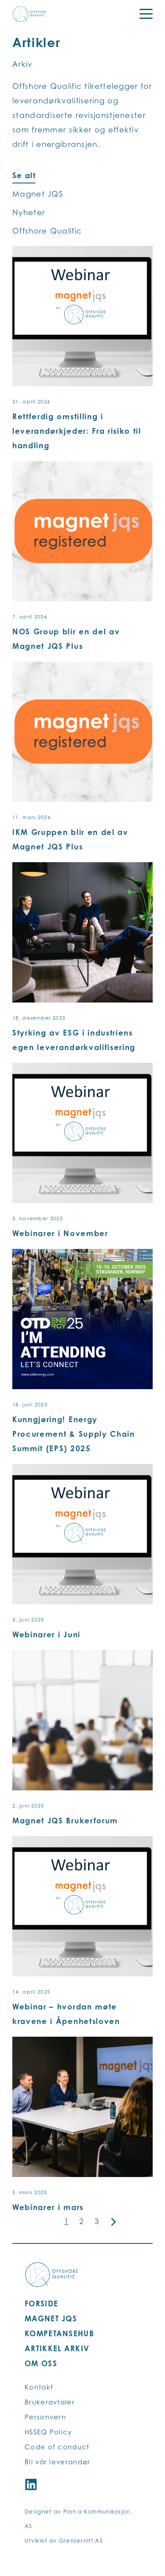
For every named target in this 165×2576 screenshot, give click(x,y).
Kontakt (39, 2387)
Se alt (24, 175)
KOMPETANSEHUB (59, 2333)
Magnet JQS (37, 194)
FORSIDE (41, 2303)
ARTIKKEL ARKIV (57, 2348)
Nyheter (28, 212)
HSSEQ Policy (48, 2432)
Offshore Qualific (47, 231)
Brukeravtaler (50, 2402)
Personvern (45, 2417)
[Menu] (140, 14)
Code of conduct (57, 2447)
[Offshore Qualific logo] (29, 14)
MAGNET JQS (51, 2318)
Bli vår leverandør (57, 2462)
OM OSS (41, 2363)
